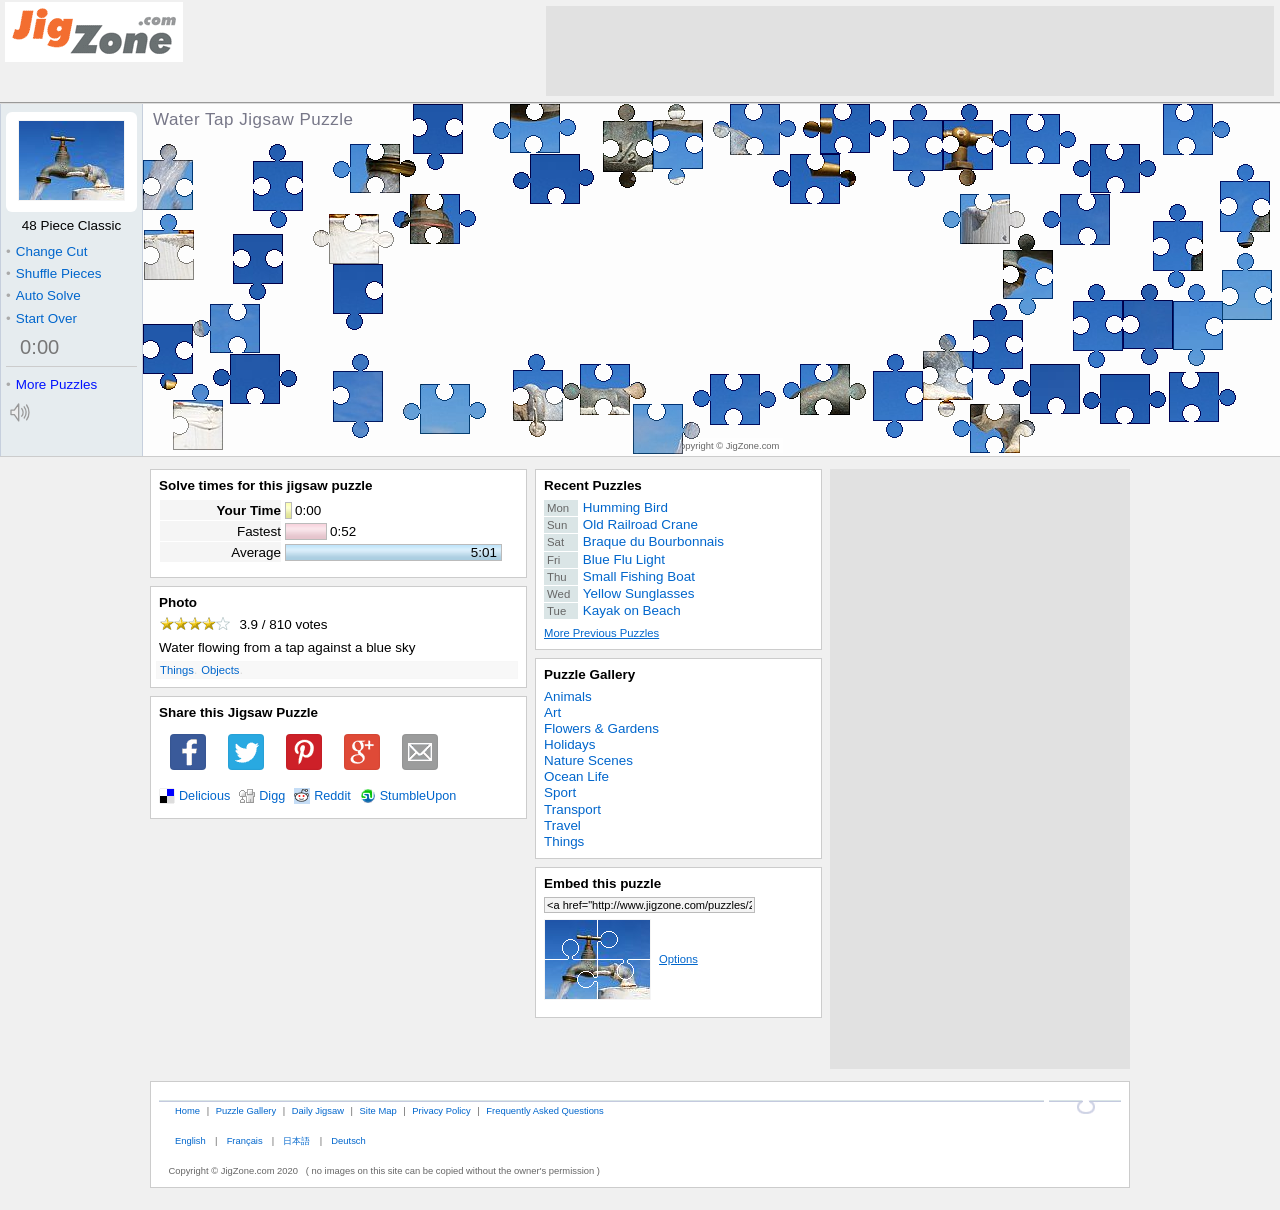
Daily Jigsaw (318, 1110)
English (190, 1140)
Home (187, 1110)
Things (177, 670)
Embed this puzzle (602, 883)
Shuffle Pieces (53, 273)
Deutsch (348, 1140)
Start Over (41, 318)
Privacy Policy (441, 1110)
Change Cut (46, 251)
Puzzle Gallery (589, 674)
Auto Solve (43, 295)
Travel (562, 825)
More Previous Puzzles (601, 633)
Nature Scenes (588, 760)
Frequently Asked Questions (544, 1110)
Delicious (204, 796)
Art (552, 712)
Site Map (378, 1110)
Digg (272, 796)
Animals (568, 696)
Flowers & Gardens (601, 728)
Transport (572, 809)
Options (621, 959)
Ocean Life (576, 776)
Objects (220, 670)
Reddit (332, 796)
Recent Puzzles (593, 485)
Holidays (570, 744)
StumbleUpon (418, 796)
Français (245, 1140)
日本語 (296, 1140)
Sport (560, 792)
